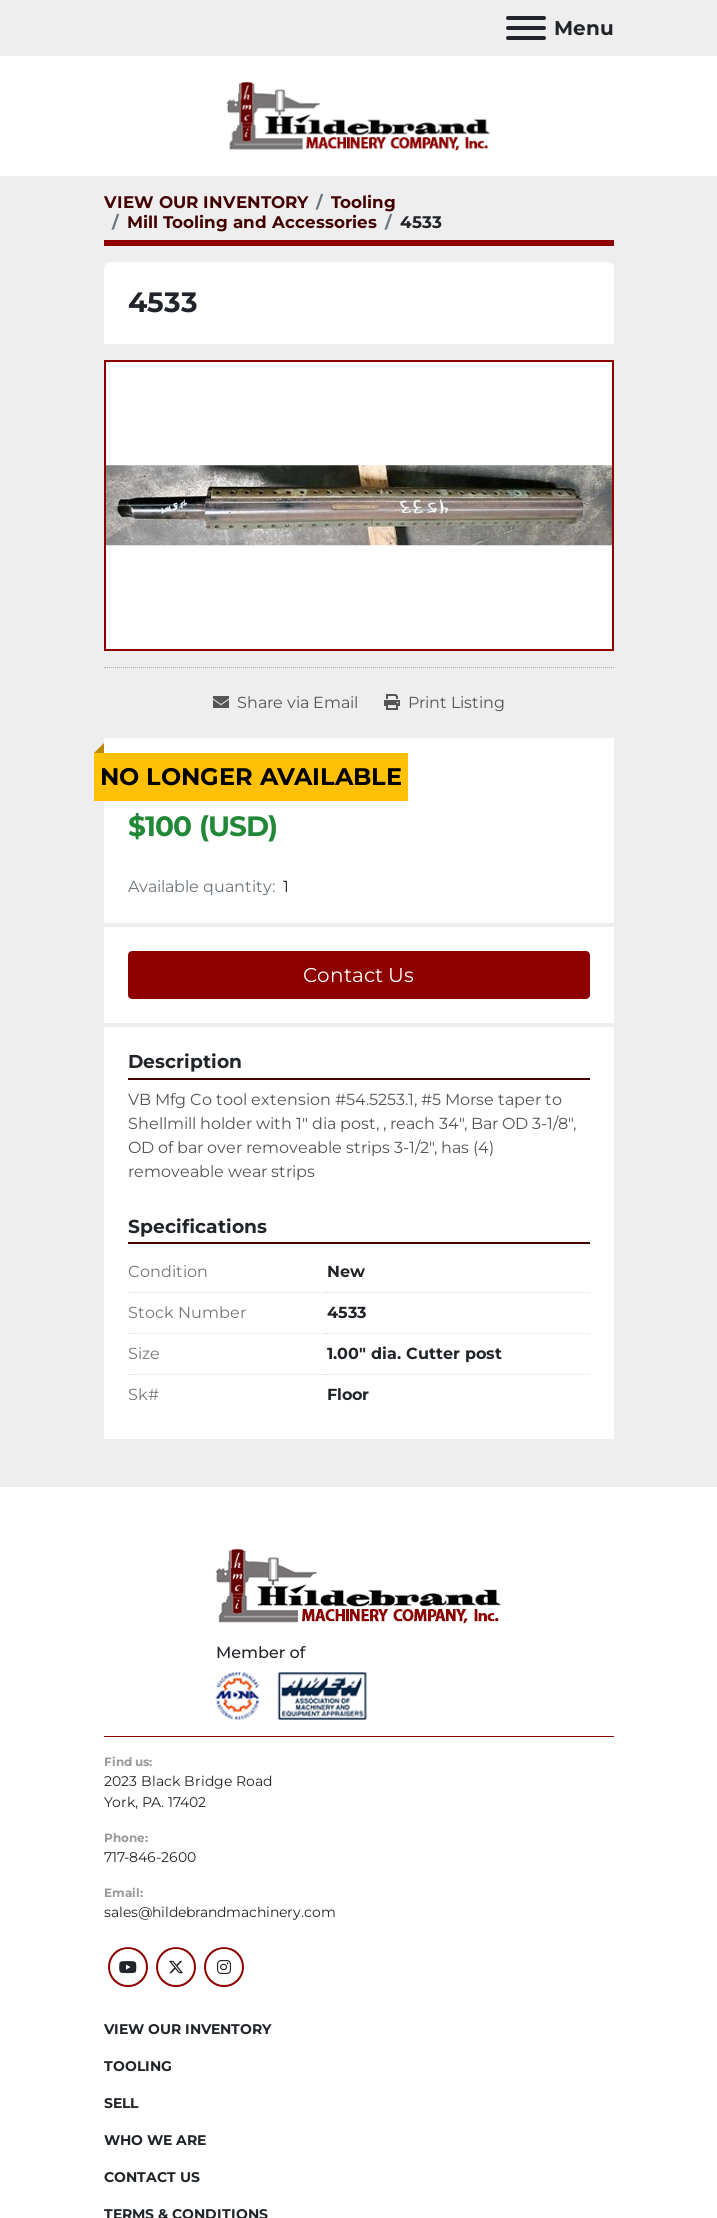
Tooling (138, 2066)
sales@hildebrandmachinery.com (220, 1912)
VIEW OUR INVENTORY (187, 2029)
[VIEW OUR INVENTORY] (206, 202)
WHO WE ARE (155, 2140)
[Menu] (526, 28)
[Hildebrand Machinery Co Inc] (358, 1585)
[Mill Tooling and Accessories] (252, 222)
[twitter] (176, 1967)
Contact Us (358, 975)
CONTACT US (152, 2177)
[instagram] (224, 1967)
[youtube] (128, 1967)
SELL (121, 2103)
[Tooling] (363, 202)
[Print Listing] (444, 703)
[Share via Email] (285, 703)
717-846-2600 (150, 1857)
